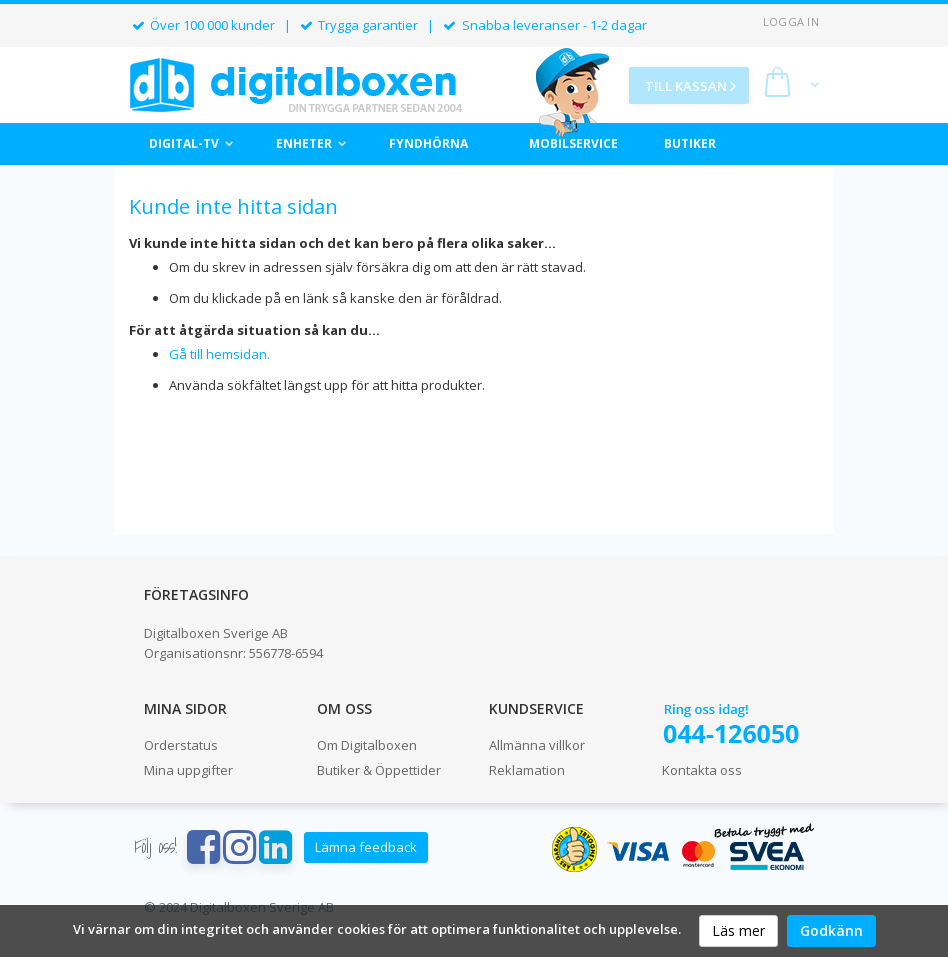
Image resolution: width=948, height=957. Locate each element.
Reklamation (527, 770)
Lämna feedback (366, 847)
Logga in (791, 21)
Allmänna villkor (537, 745)
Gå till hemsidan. (219, 354)
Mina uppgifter (188, 770)
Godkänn (831, 930)
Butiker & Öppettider (379, 770)
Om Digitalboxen (367, 745)
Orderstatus (181, 745)
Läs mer (738, 930)
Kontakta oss (702, 770)
